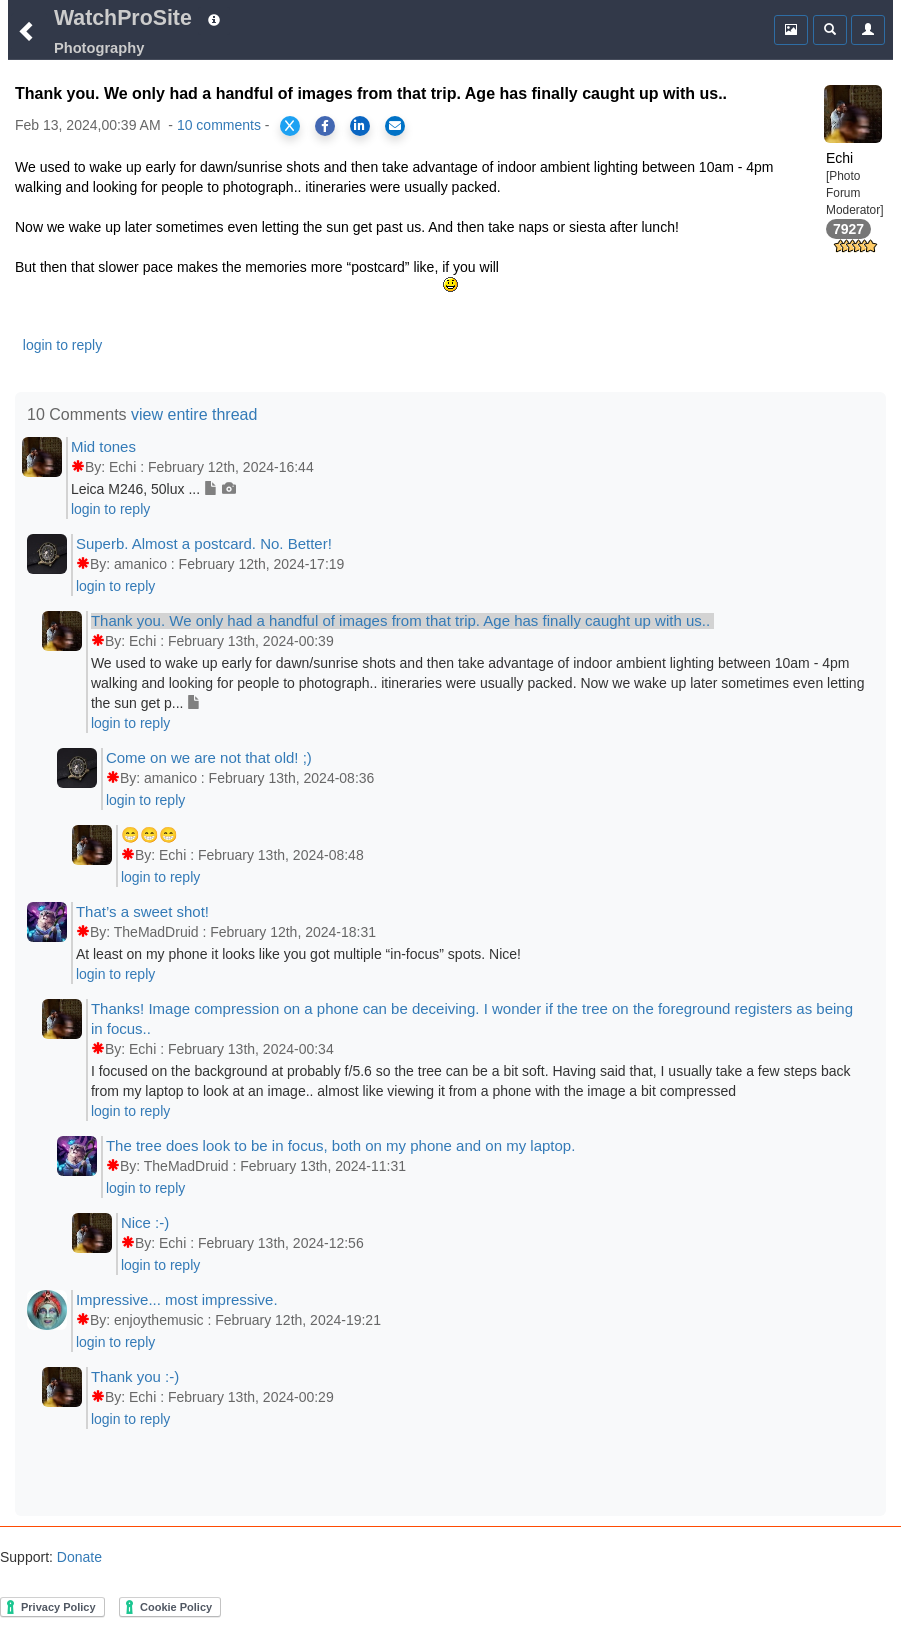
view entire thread (194, 414)
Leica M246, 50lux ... (153, 489)
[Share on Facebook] (325, 126)
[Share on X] (290, 126)
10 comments (219, 125)
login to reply (62, 345)
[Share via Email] (395, 126)
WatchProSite (123, 18)
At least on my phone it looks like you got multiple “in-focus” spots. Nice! (298, 954)
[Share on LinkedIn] (360, 126)
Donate (77, 1557)
